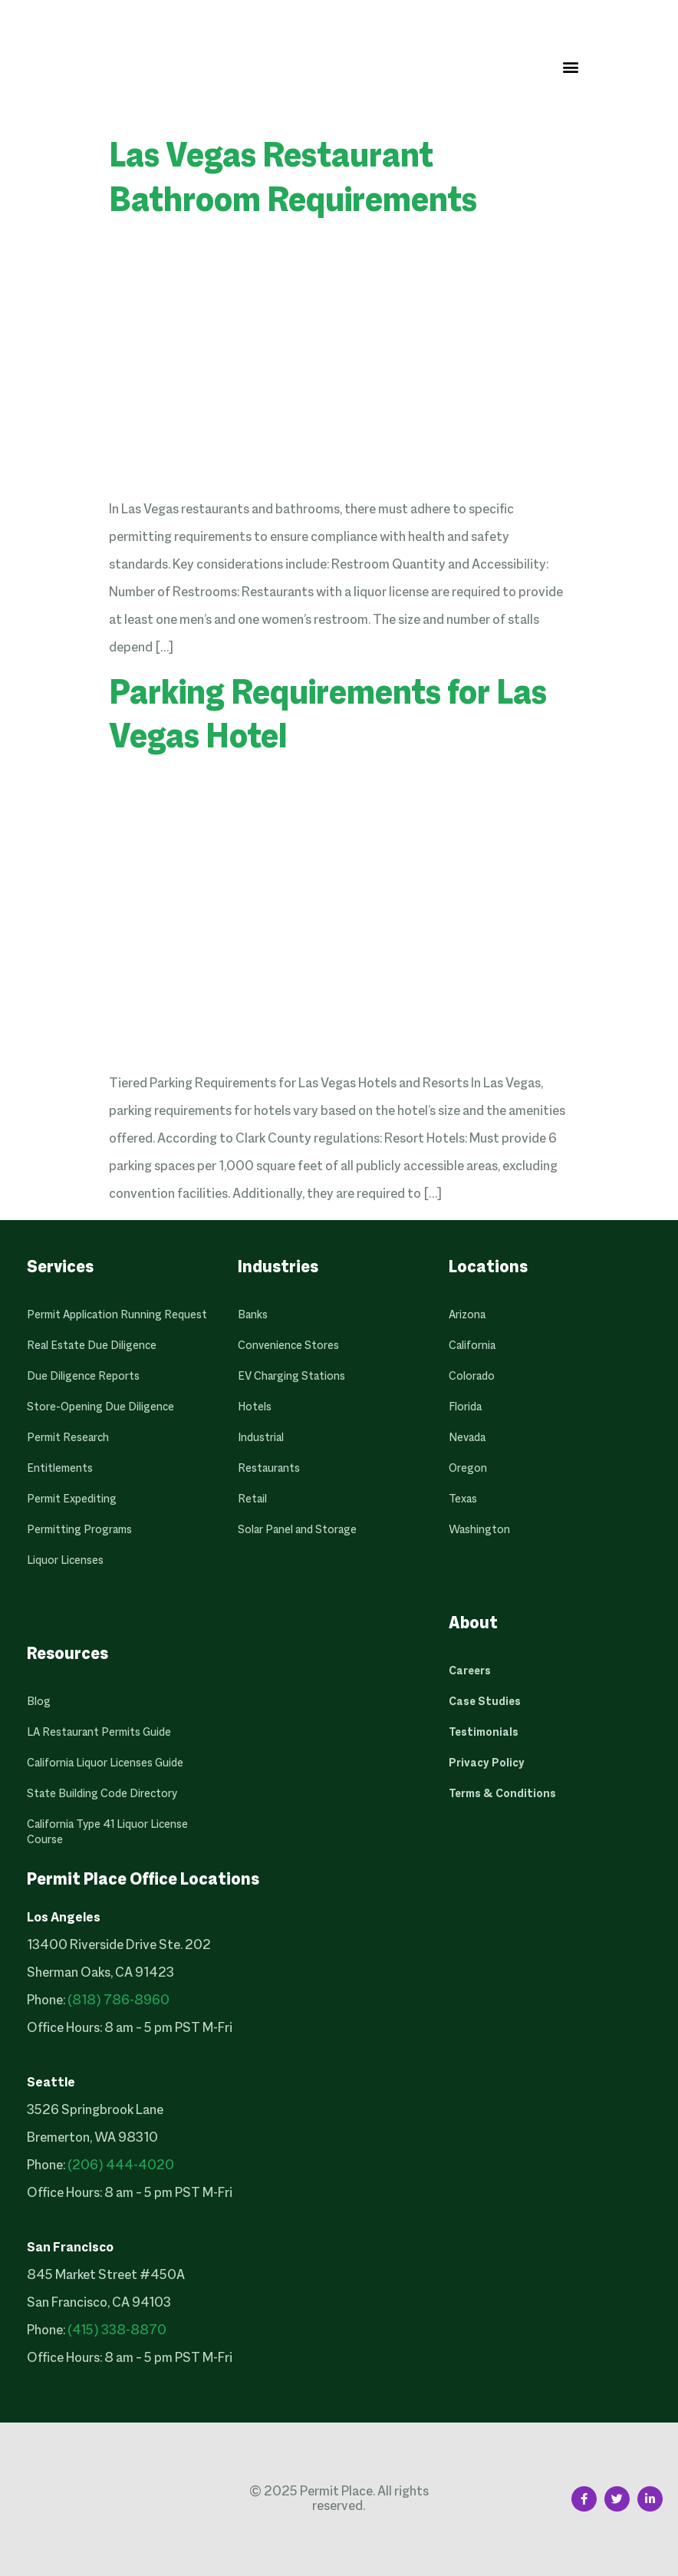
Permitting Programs (79, 1530)
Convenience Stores (288, 1346)
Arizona (467, 1315)
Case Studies (485, 1702)
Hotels (255, 1407)
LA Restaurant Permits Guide (99, 1733)
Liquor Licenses (65, 1561)
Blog (39, 1702)
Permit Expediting (72, 1499)
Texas (463, 1499)
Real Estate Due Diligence (91, 1346)
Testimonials (483, 1733)
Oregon (468, 1469)
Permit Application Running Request (117, 1315)
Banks (253, 1315)
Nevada (467, 1438)
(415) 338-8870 (116, 2331)
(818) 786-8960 (118, 2001)
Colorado (472, 1376)
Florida (465, 1407)
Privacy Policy (487, 1763)
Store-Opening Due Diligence (100, 1407)
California (472, 1346)
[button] (570, 66)
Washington (479, 1530)
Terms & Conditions (502, 1794)
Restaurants (269, 1469)
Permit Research (68, 1438)
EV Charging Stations (291, 1376)
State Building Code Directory (102, 1794)
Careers (470, 1671)
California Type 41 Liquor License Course (107, 1832)
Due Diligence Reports (83, 1376)
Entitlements (60, 1469)
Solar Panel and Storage (297, 1530)
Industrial (261, 1438)
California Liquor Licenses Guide (105, 1763)
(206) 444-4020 (120, 2166)
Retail (252, 1499)
